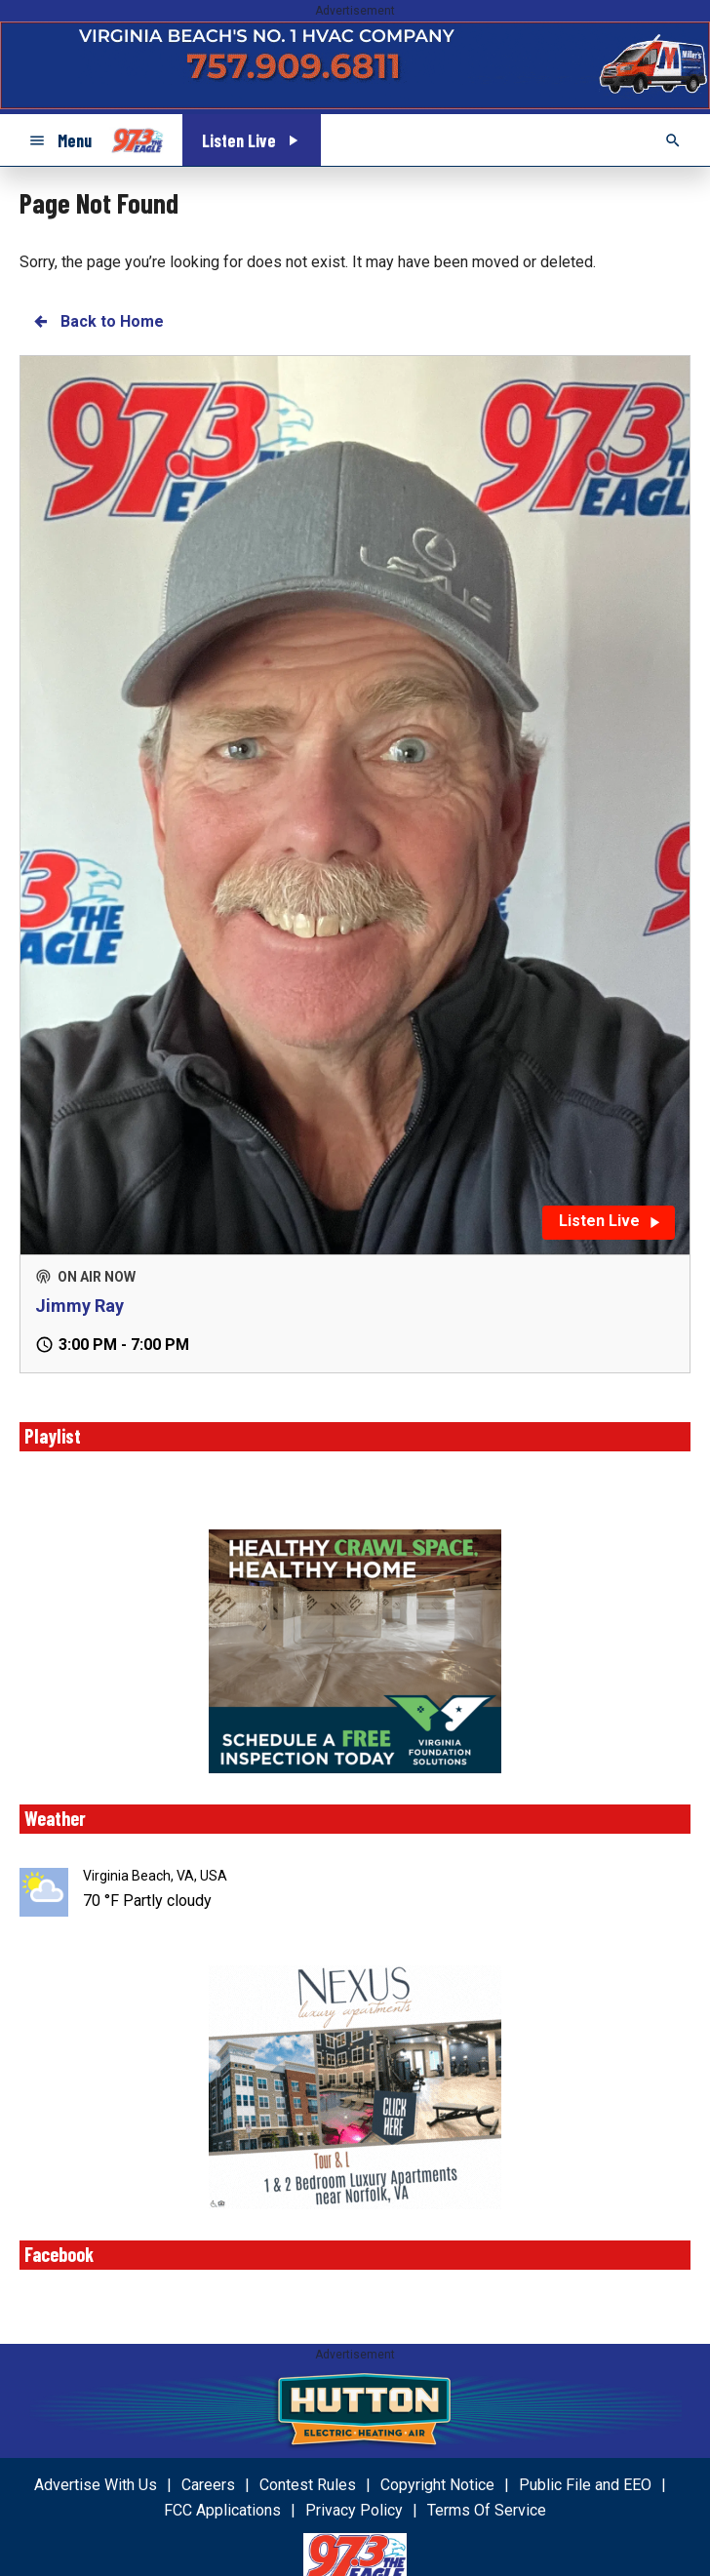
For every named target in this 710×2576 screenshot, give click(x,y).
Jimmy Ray (79, 1305)
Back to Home (97, 321)
